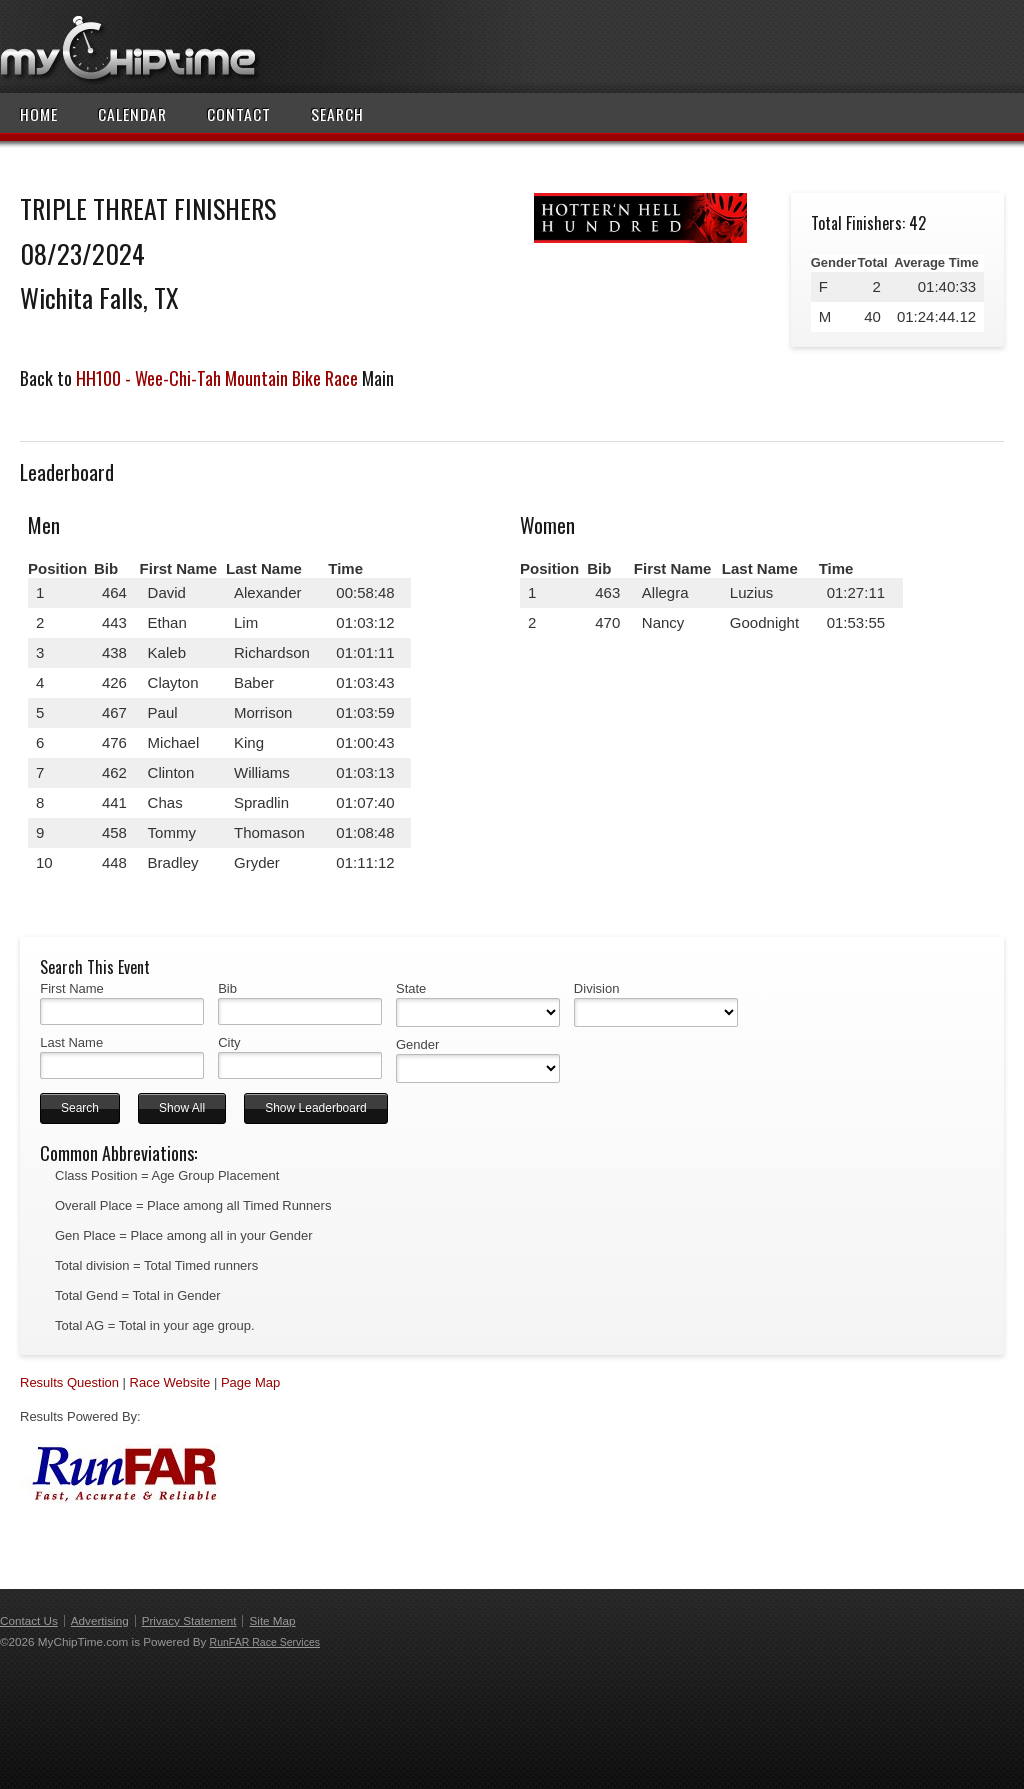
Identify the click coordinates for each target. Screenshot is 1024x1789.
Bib (227, 988)
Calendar (132, 114)
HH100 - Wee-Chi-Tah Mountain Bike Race (217, 378)
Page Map (250, 1382)
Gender (417, 1044)
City (229, 1042)
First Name (72, 988)
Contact (239, 114)
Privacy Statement (189, 1620)
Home (39, 114)
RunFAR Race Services (265, 1642)
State (411, 988)
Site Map (272, 1620)
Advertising (100, 1620)
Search (337, 114)
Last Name (71, 1042)
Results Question (69, 1382)
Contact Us (29, 1620)
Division (597, 988)
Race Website (170, 1382)
